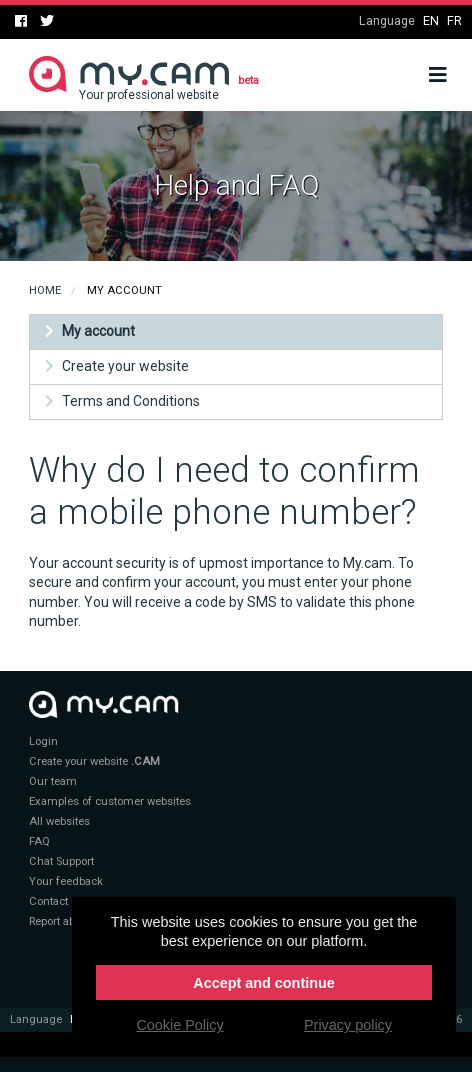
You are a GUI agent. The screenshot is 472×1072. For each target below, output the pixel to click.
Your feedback (66, 881)
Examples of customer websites (110, 801)
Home (45, 290)
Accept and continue (264, 983)
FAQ (39, 841)
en (431, 20)
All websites (59, 821)
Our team (53, 781)
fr (454, 20)
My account (98, 331)
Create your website (125, 366)
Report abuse (61, 921)
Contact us (56, 901)
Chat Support (61, 861)
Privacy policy (348, 1025)
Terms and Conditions (131, 401)
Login (43, 741)
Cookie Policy (179, 1025)
